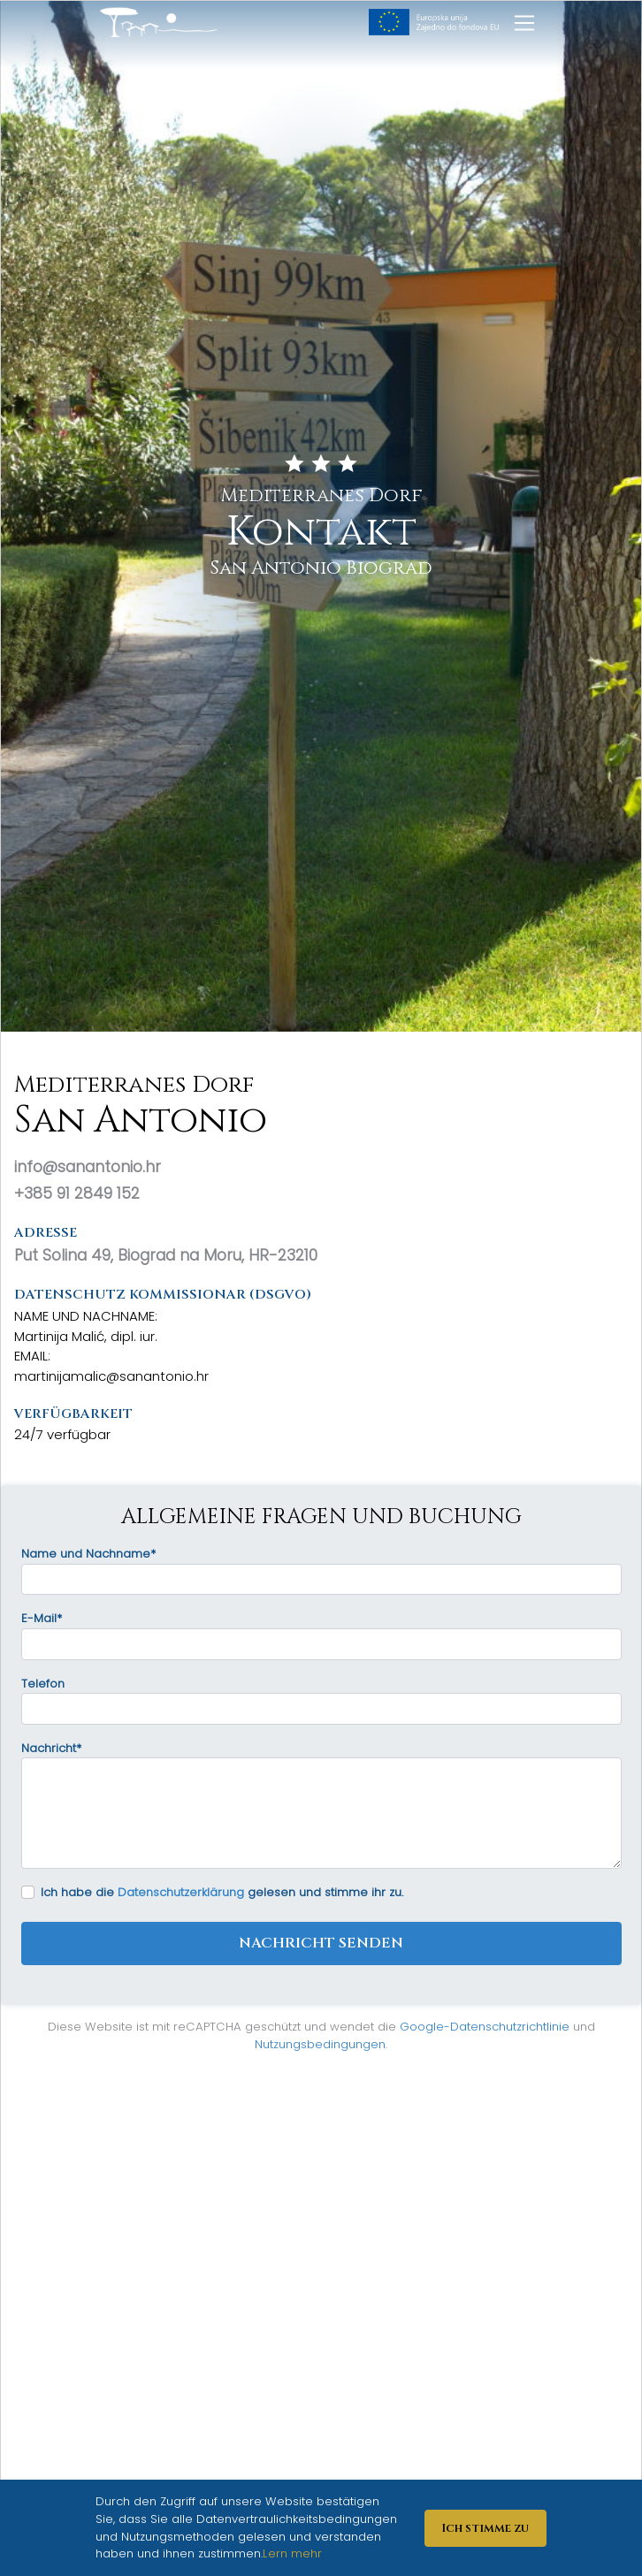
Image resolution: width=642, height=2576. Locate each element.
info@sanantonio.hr (87, 1166)
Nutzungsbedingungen (320, 2044)
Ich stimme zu (485, 2528)
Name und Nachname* (88, 1553)
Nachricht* (51, 1748)
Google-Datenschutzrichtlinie (484, 2026)
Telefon (43, 1683)
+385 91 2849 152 (77, 1193)
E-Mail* (41, 1618)
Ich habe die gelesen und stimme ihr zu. (222, 1892)
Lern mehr (292, 2553)
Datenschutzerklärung (181, 1892)
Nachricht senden (321, 1943)
